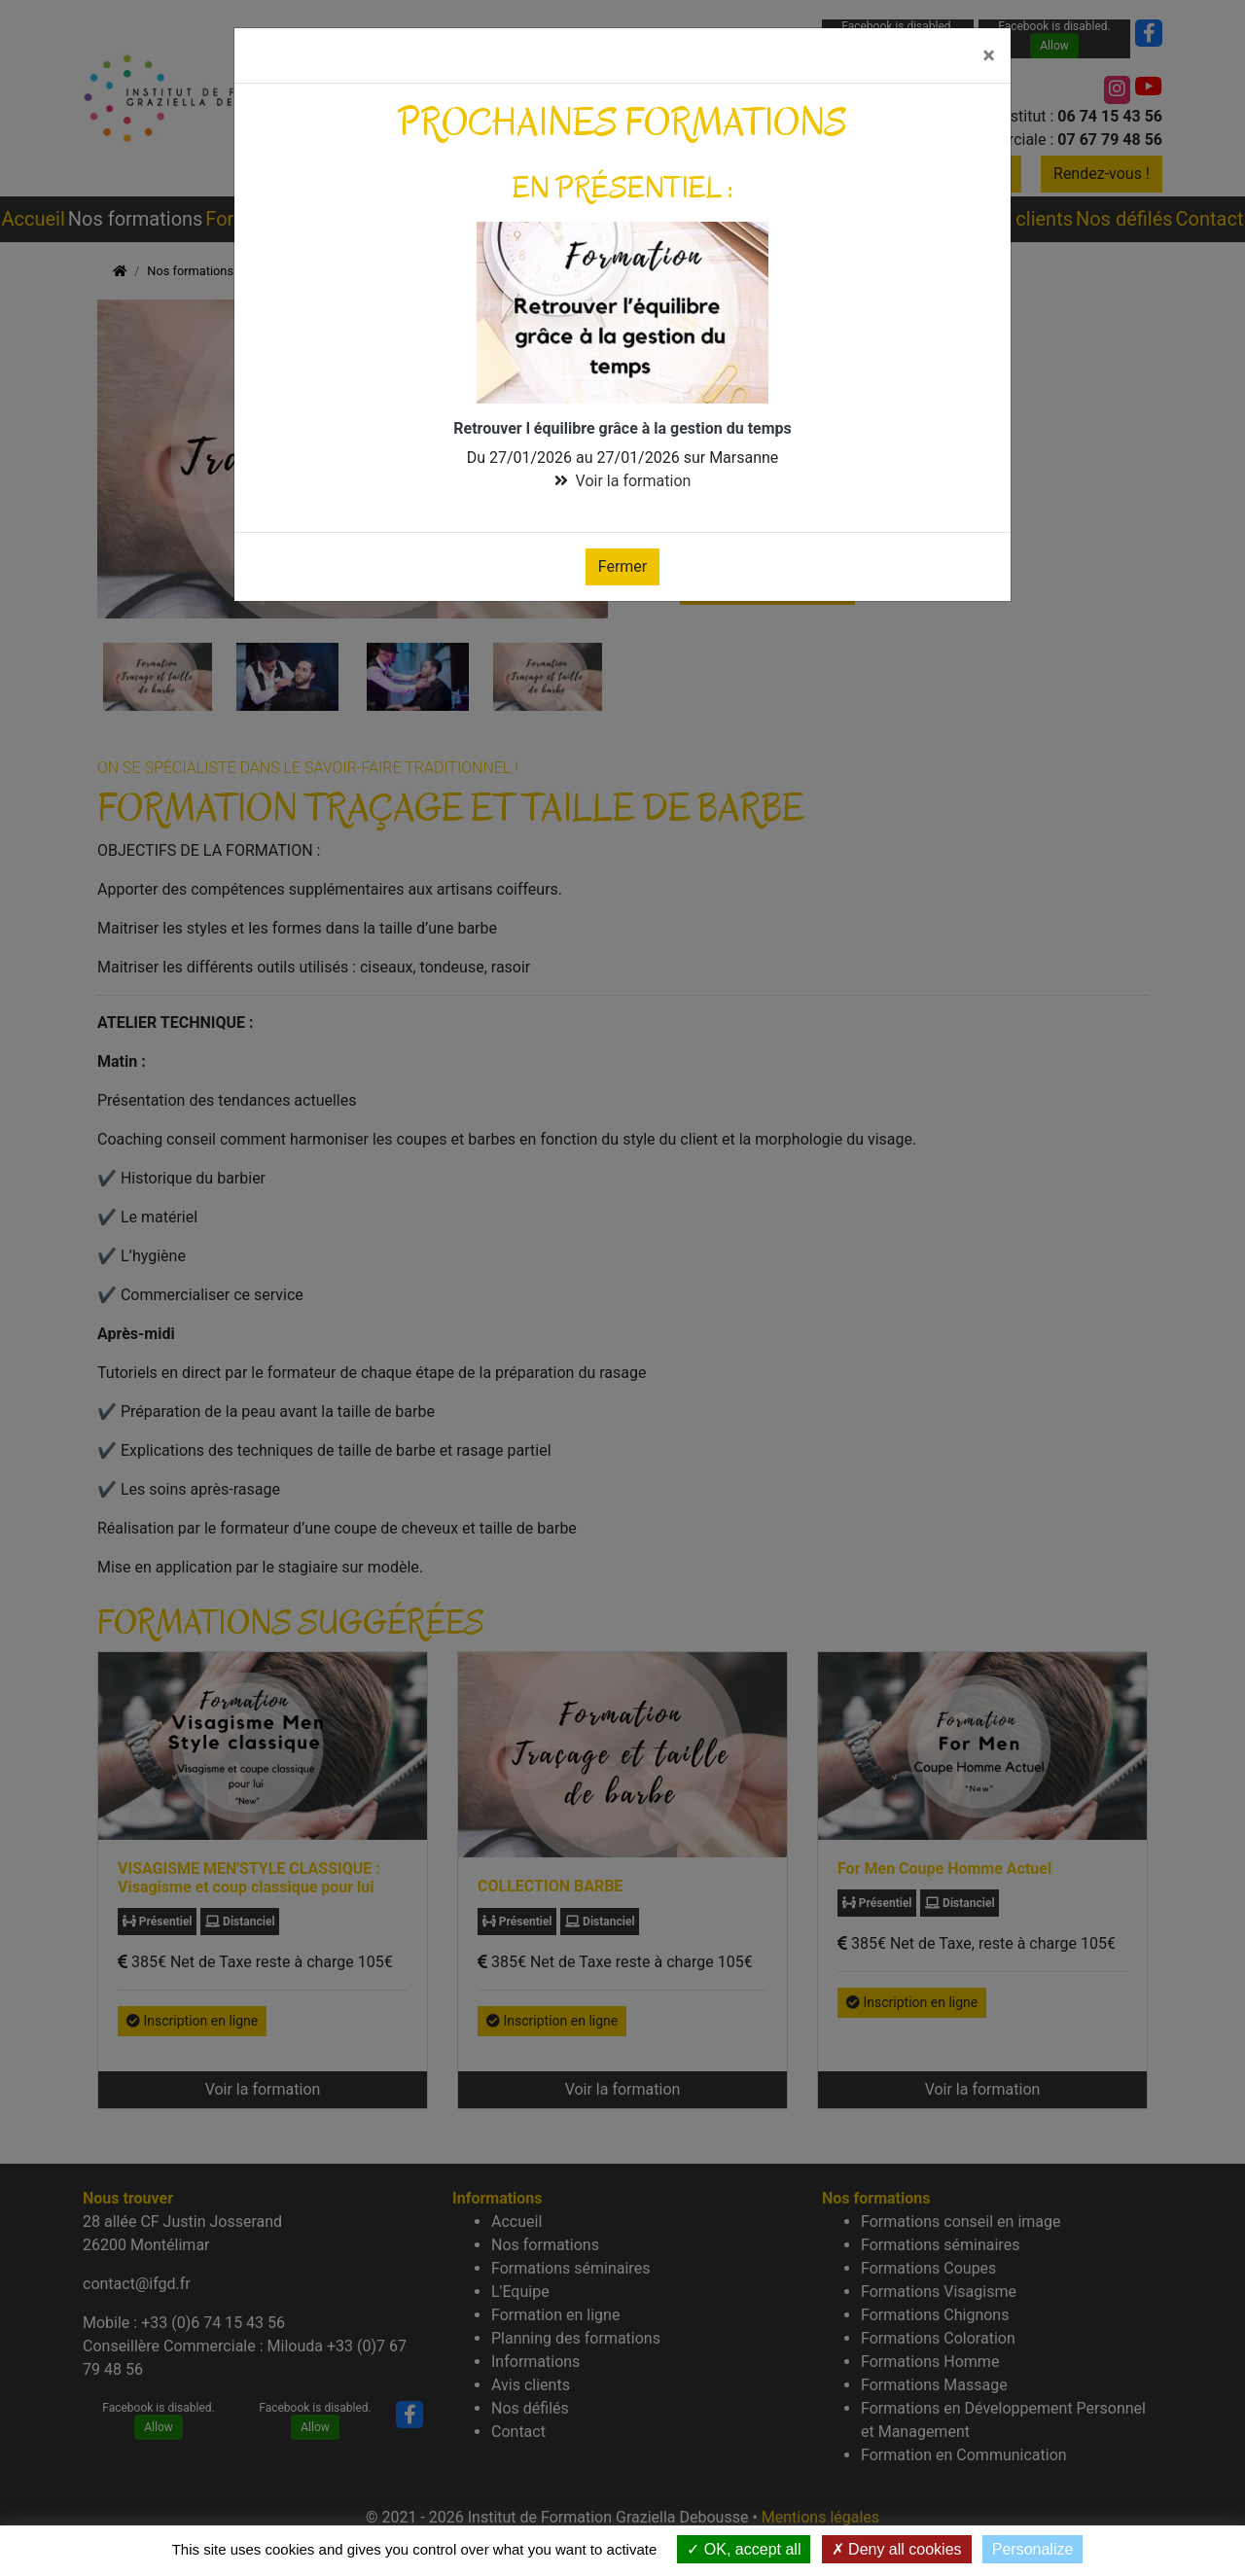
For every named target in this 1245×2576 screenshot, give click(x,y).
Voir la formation (634, 481)
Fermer (623, 566)
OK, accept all (743, 2549)
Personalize (1033, 2549)
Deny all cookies (897, 2549)
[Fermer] (989, 55)
